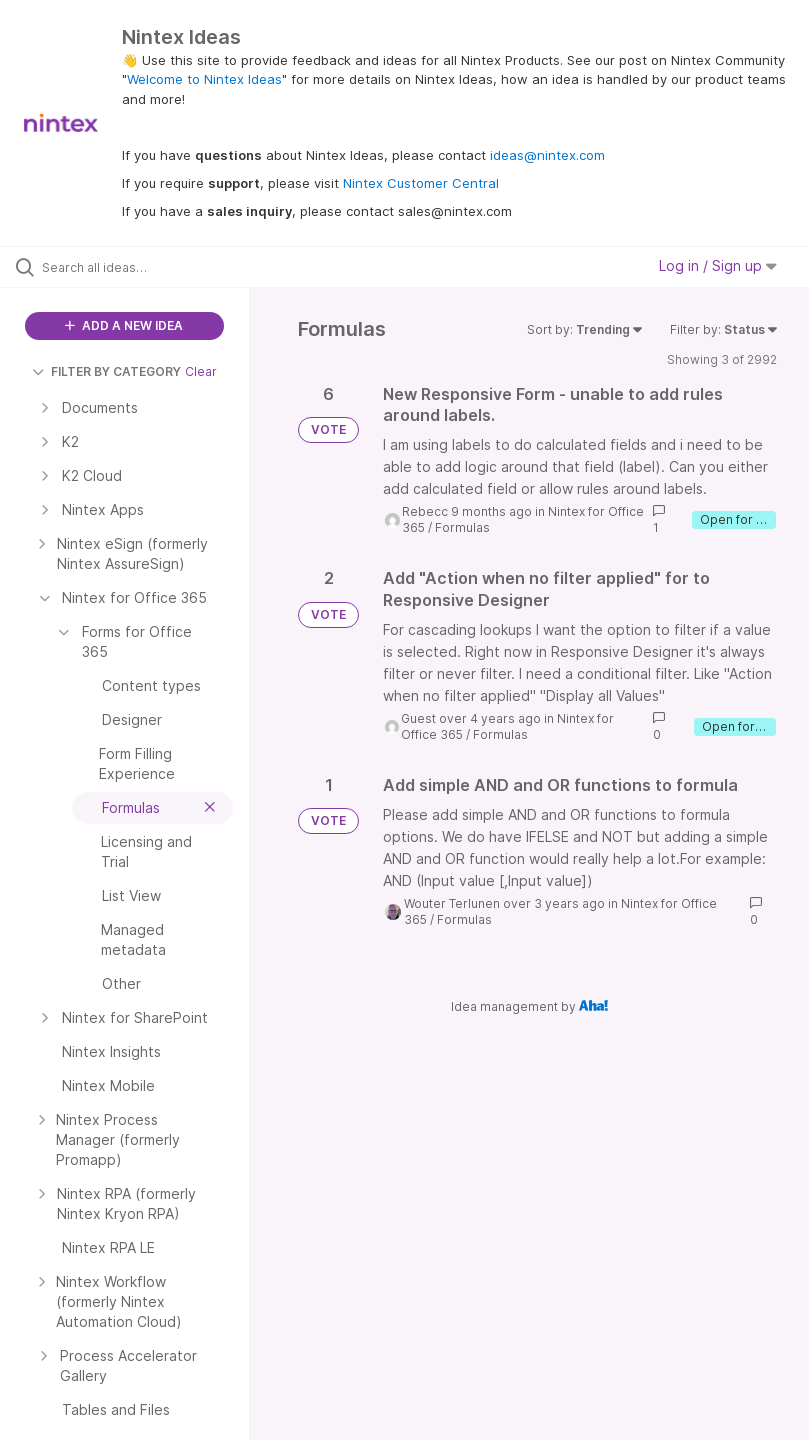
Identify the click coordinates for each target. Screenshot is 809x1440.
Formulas (462, 527)
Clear (201, 371)
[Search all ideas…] (135, 267)
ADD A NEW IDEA (124, 325)
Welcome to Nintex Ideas (204, 79)
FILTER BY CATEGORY (106, 371)
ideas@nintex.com (547, 155)
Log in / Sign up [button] (718, 265)
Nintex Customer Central (421, 183)
